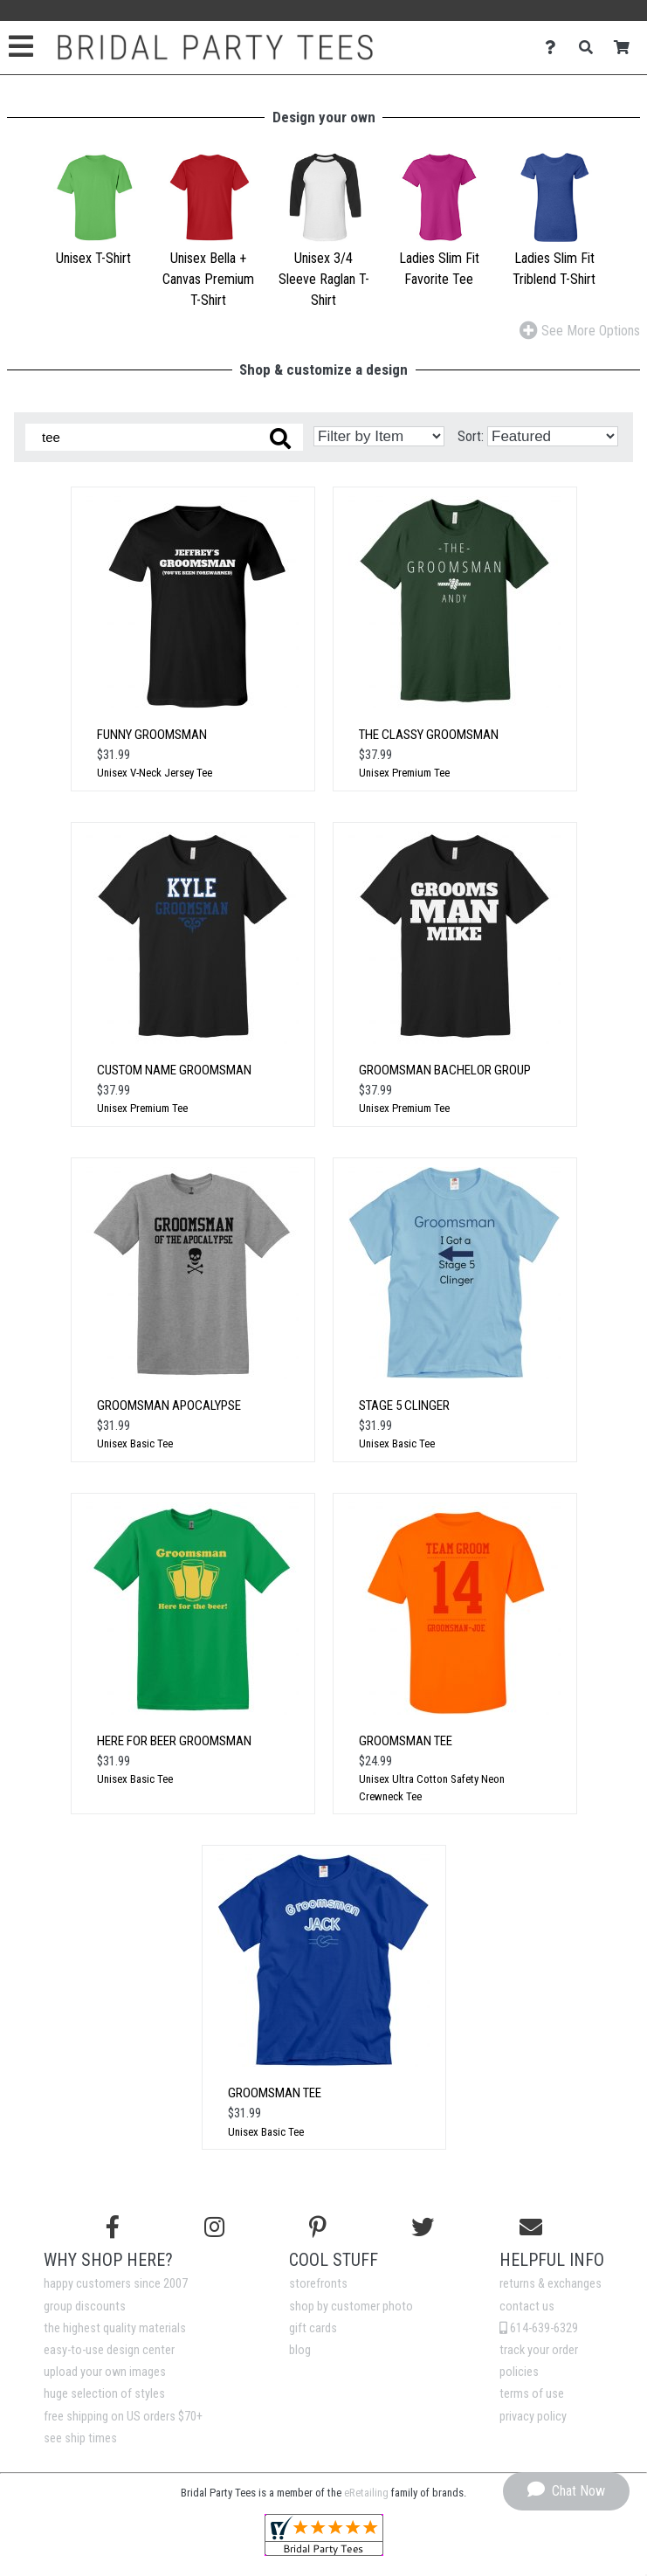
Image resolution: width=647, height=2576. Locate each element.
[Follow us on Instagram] (214, 2227)
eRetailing (366, 2492)
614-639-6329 (538, 2328)
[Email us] (531, 2227)
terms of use (531, 2393)
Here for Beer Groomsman (174, 1741)
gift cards (313, 2328)
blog (300, 2350)
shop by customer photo (351, 2306)
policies (519, 2372)
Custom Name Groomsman (174, 1070)
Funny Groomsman (152, 734)
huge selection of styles (104, 2393)
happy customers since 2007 (116, 2283)
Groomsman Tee (405, 1741)
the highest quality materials (115, 2328)
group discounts (85, 2306)
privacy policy (533, 2416)
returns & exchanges (550, 2283)
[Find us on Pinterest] (318, 2227)
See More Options (580, 330)
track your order (538, 2350)
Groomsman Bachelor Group (445, 1070)
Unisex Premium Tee (404, 772)
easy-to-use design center (109, 2350)
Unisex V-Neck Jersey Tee (154, 772)
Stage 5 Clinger (404, 1405)
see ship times (80, 2438)
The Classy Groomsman (429, 734)
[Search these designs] (164, 437)
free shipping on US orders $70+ (123, 2416)
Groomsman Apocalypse (169, 1405)
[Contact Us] (555, 47)
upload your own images (105, 2372)
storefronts (318, 2283)
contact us (526, 2306)
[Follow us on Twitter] (422, 2227)
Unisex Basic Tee (135, 1443)
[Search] (591, 47)
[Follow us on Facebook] (113, 2227)
